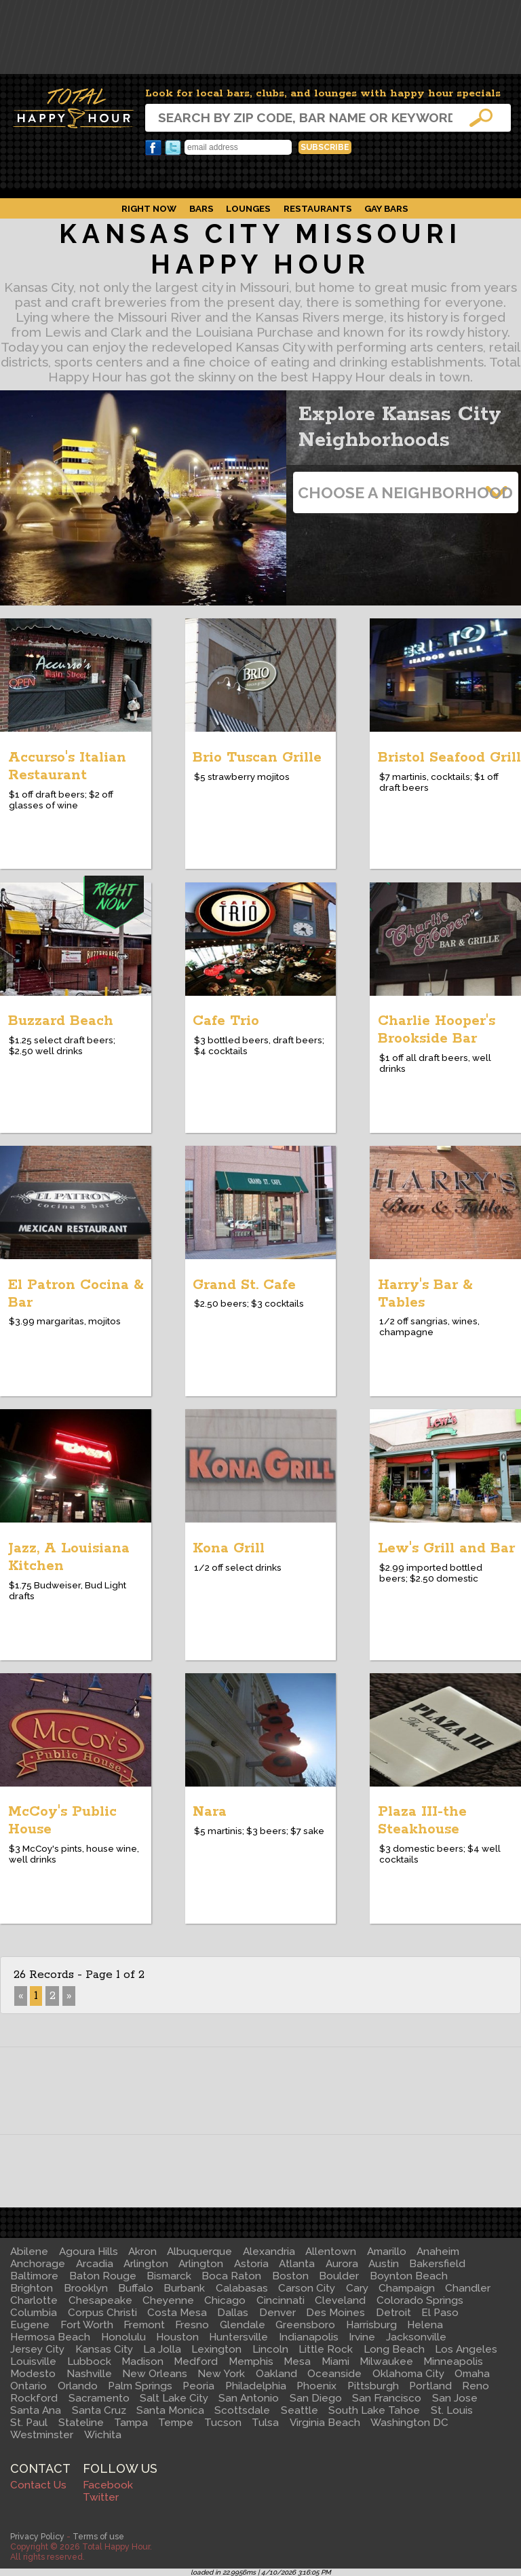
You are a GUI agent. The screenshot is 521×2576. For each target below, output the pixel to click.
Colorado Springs (420, 2300)
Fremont (144, 2325)
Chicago (225, 2300)
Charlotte (34, 2300)
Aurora (342, 2264)
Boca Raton (231, 2276)
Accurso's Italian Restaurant (67, 766)
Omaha (472, 2374)
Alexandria (269, 2251)
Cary (357, 2288)
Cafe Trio (226, 1021)
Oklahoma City (408, 2374)
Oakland (276, 2374)
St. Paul (28, 2422)
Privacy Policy (37, 2536)
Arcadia (94, 2264)
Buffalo (135, 2288)
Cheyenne (168, 2300)
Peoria (198, 2386)
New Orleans (154, 2374)
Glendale (242, 2325)
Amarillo (386, 2251)
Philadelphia (255, 2386)
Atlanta (297, 2264)
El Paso (440, 2313)
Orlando (78, 2386)
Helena (425, 2325)
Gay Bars (386, 208)
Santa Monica (170, 2410)
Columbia (33, 2313)
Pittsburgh (373, 2386)
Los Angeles (466, 2349)
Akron (142, 2251)
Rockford (34, 2398)
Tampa (131, 2422)
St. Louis (452, 2410)
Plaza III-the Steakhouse (422, 1820)
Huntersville (238, 2337)
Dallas (232, 2313)
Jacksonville (416, 2337)
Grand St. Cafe (244, 1285)
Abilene (29, 2251)
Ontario (28, 2386)
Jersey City (37, 2349)
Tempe (175, 2422)
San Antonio (248, 2398)
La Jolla (162, 2349)
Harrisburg (371, 2325)
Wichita (102, 2435)
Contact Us (38, 2485)
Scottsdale (242, 2410)
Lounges (248, 208)
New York (221, 2374)
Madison (142, 2361)
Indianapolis (309, 2337)
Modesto (33, 2374)
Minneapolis (453, 2361)
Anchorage (37, 2264)
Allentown (330, 2251)
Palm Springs (140, 2386)
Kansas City (104, 2349)
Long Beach (394, 2349)
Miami (335, 2361)
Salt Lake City (174, 2398)
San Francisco (386, 2398)
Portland (430, 2386)
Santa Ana (35, 2410)
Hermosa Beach (50, 2337)
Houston (177, 2337)
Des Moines (335, 2313)
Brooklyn (86, 2288)
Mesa (297, 2361)
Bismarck (169, 2276)
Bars (201, 208)
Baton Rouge (102, 2276)
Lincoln (270, 2349)
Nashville (89, 2374)
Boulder (339, 2276)
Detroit (393, 2313)
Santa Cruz (99, 2410)
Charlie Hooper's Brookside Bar (436, 1029)
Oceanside (334, 2374)
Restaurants (318, 208)
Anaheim (438, 2251)
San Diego (316, 2398)
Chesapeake (100, 2300)
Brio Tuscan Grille (257, 757)
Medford (196, 2361)
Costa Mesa (177, 2313)
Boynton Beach (409, 2276)
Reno (475, 2386)
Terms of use (98, 2536)
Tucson (223, 2422)
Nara (210, 1812)
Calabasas (242, 2288)
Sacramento (99, 2398)
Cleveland (340, 2300)
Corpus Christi (102, 2313)
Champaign (407, 2288)
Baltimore (34, 2276)
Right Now (148, 208)
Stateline (81, 2422)
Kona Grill (229, 1548)
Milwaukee (386, 2361)
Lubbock (89, 2361)
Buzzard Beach (60, 1021)
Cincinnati (280, 2300)
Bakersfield (437, 2264)
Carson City (306, 2288)
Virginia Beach (325, 2422)
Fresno (192, 2325)
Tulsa (265, 2422)
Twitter (173, 148)
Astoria (251, 2264)
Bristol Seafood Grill (449, 757)
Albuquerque (199, 2251)
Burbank (184, 2288)
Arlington (145, 2264)
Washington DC (409, 2422)
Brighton (31, 2288)
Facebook (153, 148)
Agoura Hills (88, 2251)
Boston (290, 2276)
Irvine (362, 2337)
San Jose (455, 2398)
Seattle (299, 2410)
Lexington (216, 2349)
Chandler (467, 2288)
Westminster (41, 2435)
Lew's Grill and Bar (446, 1548)
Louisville (33, 2361)
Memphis (251, 2361)
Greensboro (305, 2325)
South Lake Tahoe (374, 2410)
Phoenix (316, 2386)
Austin (383, 2264)
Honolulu (123, 2337)
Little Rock (325, 2349)
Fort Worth (86, 2325)
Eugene (30, 2325)
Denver (277, 2313)
